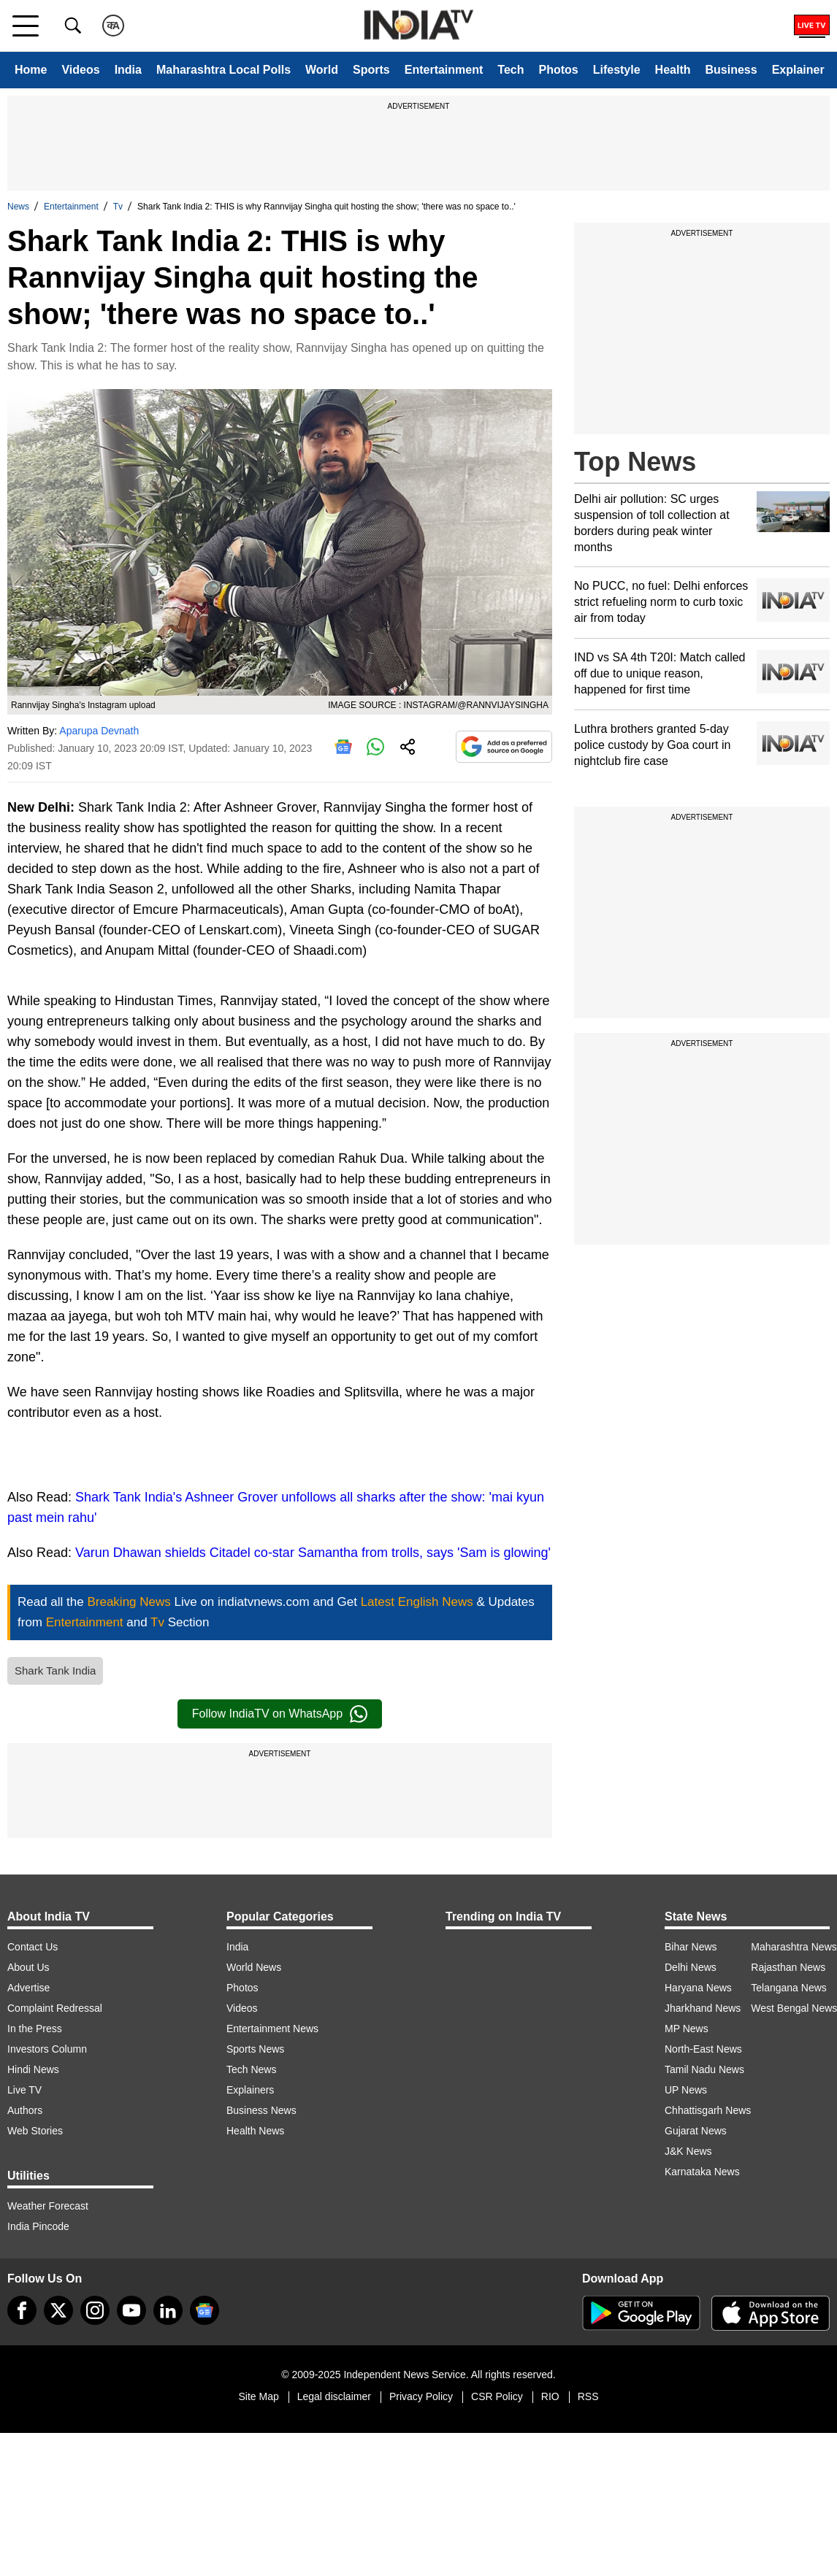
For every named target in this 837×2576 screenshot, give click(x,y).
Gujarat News (696, 2131)
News (18, 206)
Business (731, 70)
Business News (261, 2110)
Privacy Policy (421, 2396)
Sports (371, 70)
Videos (80, 70)
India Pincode (38, 2226)
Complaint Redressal (54, 2008)
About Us (28, 1967)
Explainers (250, 2090)
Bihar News (691, 1947)
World (321, 70)
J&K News (688, 2151)
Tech (510, 70)
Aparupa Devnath (99, 731)
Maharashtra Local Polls (223, 70)
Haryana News (698, 1987)
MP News (686, 2028)
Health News (255, 2131)
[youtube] (131, 2310)
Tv (118, 206)
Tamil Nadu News (704, 2069)
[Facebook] (22, 2310)
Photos (558, 70)
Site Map (258, 2396)
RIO (550, 2396)
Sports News (255, 2049)
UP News (686, 2090)
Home (31, 70)
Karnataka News (702, 2171)
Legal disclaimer (334, 2396)
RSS (588, 2396)
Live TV (24, 2090)
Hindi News (33, 2069)
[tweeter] (58, 2310)
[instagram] (95, 2310)
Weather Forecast (47, 2206)
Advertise (28, 1987)
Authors (24, 2110)
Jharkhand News (703, 2008)
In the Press (34, 2028)
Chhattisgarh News (708, 2110)
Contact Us (32, 1947)
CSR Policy (497, 2396)
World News (253, 1967)
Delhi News (690, 1967)
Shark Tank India (55, 1670)
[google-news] (204, 2310)
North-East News (703, 2049)
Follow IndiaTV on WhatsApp (279, 1714)
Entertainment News (272, 2028)
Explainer (798, 70)
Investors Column (47, 2049)
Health (673, 70)
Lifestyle (617, 70)
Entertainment (444, 70)
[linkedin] (168, 2310)
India (128, 70)
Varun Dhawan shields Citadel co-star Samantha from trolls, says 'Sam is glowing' (313, 1552)
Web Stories (35, 2131)
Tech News (251, 2069)
